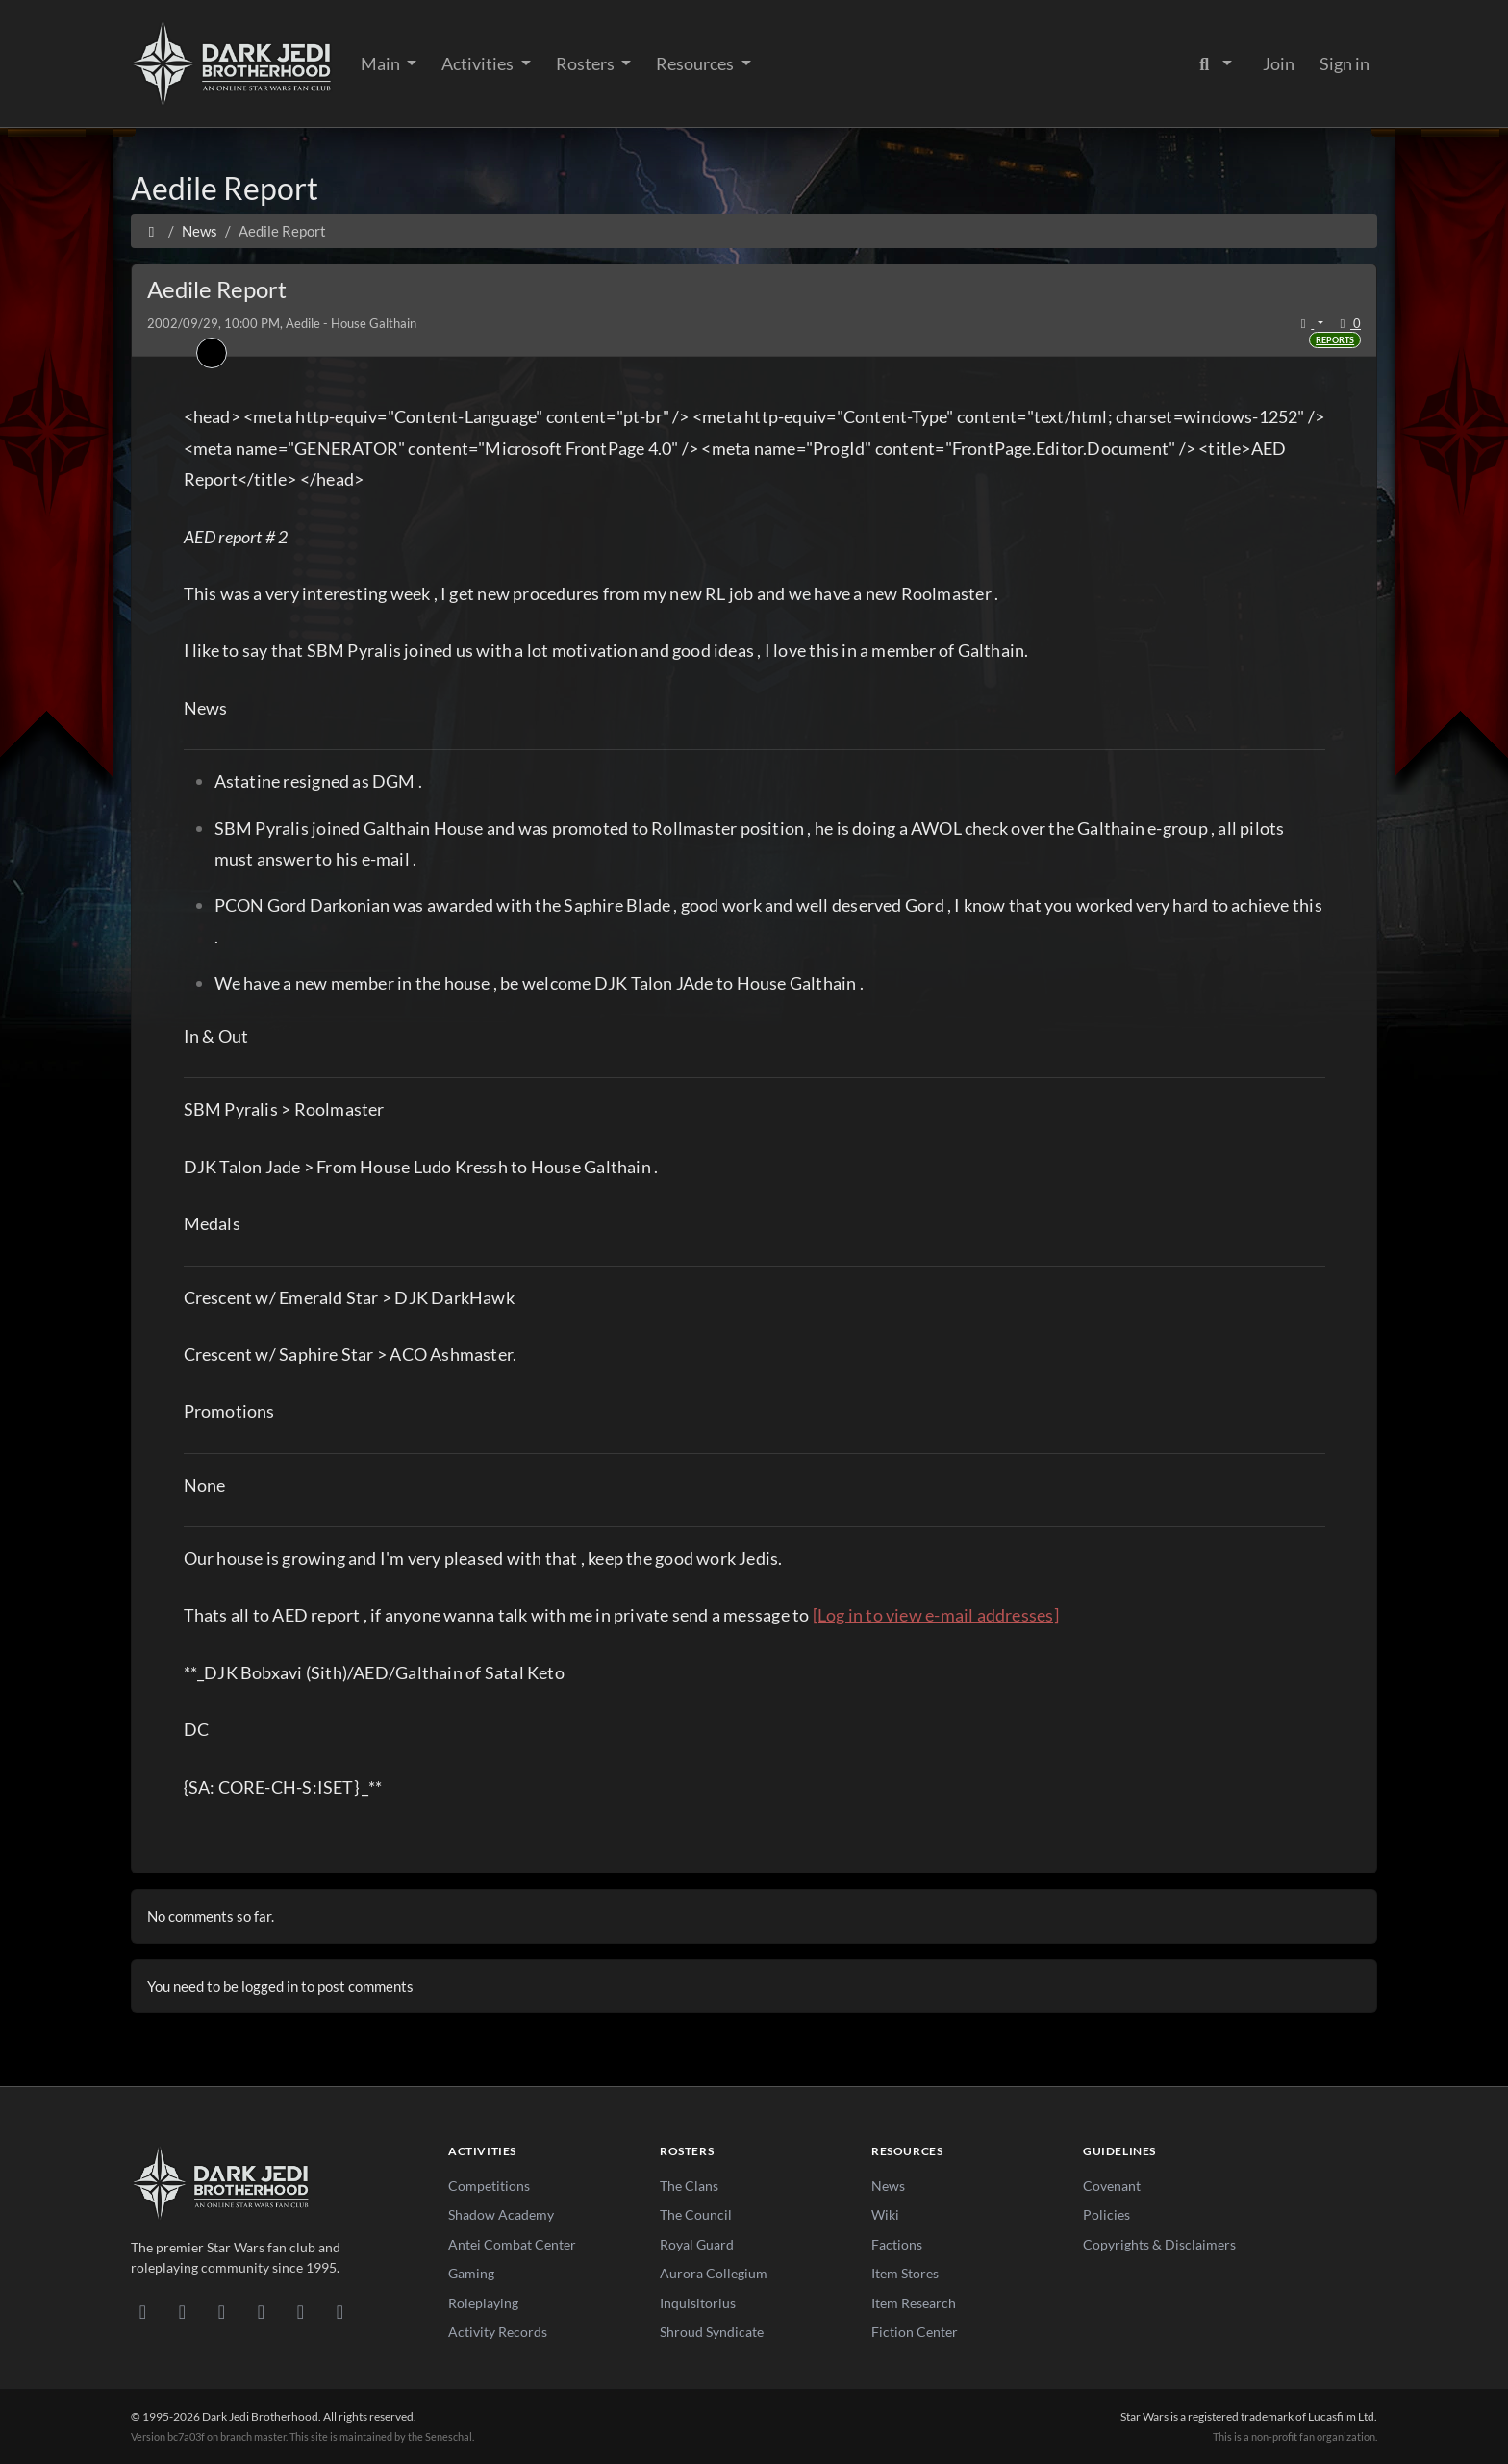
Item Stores (905, 2273)
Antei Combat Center (512, 2244)
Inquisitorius (698, 2303)
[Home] (151, 230)
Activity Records (497, 2332)
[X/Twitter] (301, 2311)
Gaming (471, 2273)
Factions (896, 2244)
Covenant (1112, 2185)
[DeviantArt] (182, 2311)
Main (382, 63)
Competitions (489, 2185)
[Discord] (143, 2311)
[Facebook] (222, 2311)
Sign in (1345, 63)
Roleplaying (483, 2303)
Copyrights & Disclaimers (1159, 2244)
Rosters (586, 63)
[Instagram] (261, 2311)
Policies (1106, 2214)
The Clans (689, 2185)
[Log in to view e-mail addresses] (936, 1614)
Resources (696, 63)
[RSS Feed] (340, 2311)
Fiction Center (914, 2332)
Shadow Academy (501, 2214)
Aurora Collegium (713, 2273)
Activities (478, 63)
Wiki (885, 2214)
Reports (1335, 340)
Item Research (913, 2303)
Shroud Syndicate (712, 2332)
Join (1278, 63)
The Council (696, 2214)
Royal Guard (697, 2244)
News (888, 2185)
